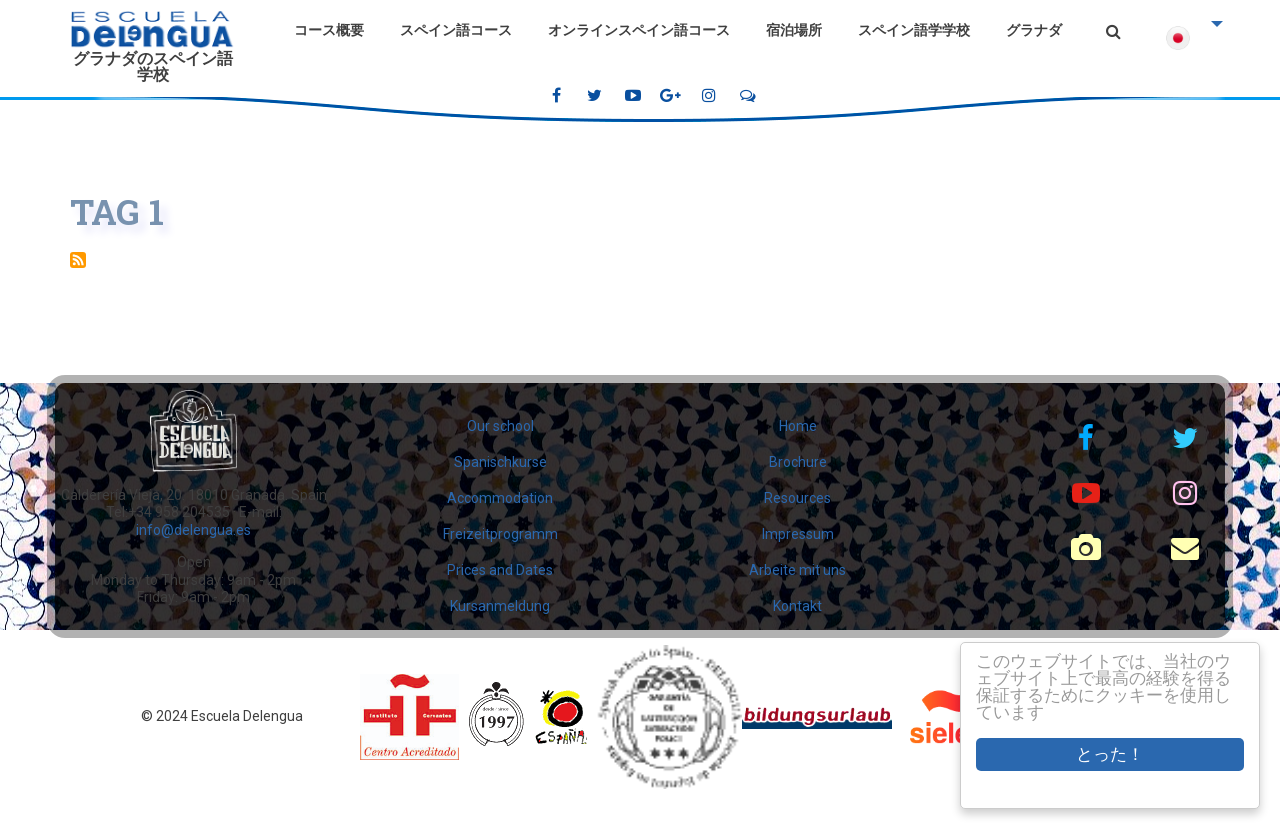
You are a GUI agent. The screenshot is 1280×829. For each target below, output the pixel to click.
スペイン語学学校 (914, 30)
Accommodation (500, 498)
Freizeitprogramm (500, 534)
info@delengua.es (193, 530)
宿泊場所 (794, 30)
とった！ (1110, 754)
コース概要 (329, 30)
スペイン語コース (456, 30)
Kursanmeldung (500, 606)
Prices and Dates (500, 570)
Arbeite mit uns (797, 570)
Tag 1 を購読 (78, 260)
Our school (500, 426)
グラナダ (1034, 30)
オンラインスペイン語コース (639, 30)
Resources (797, 498)
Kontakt (797, 606)
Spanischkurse (500, 462)
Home (798, 426)
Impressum (798, 534)
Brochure (798, 462)
